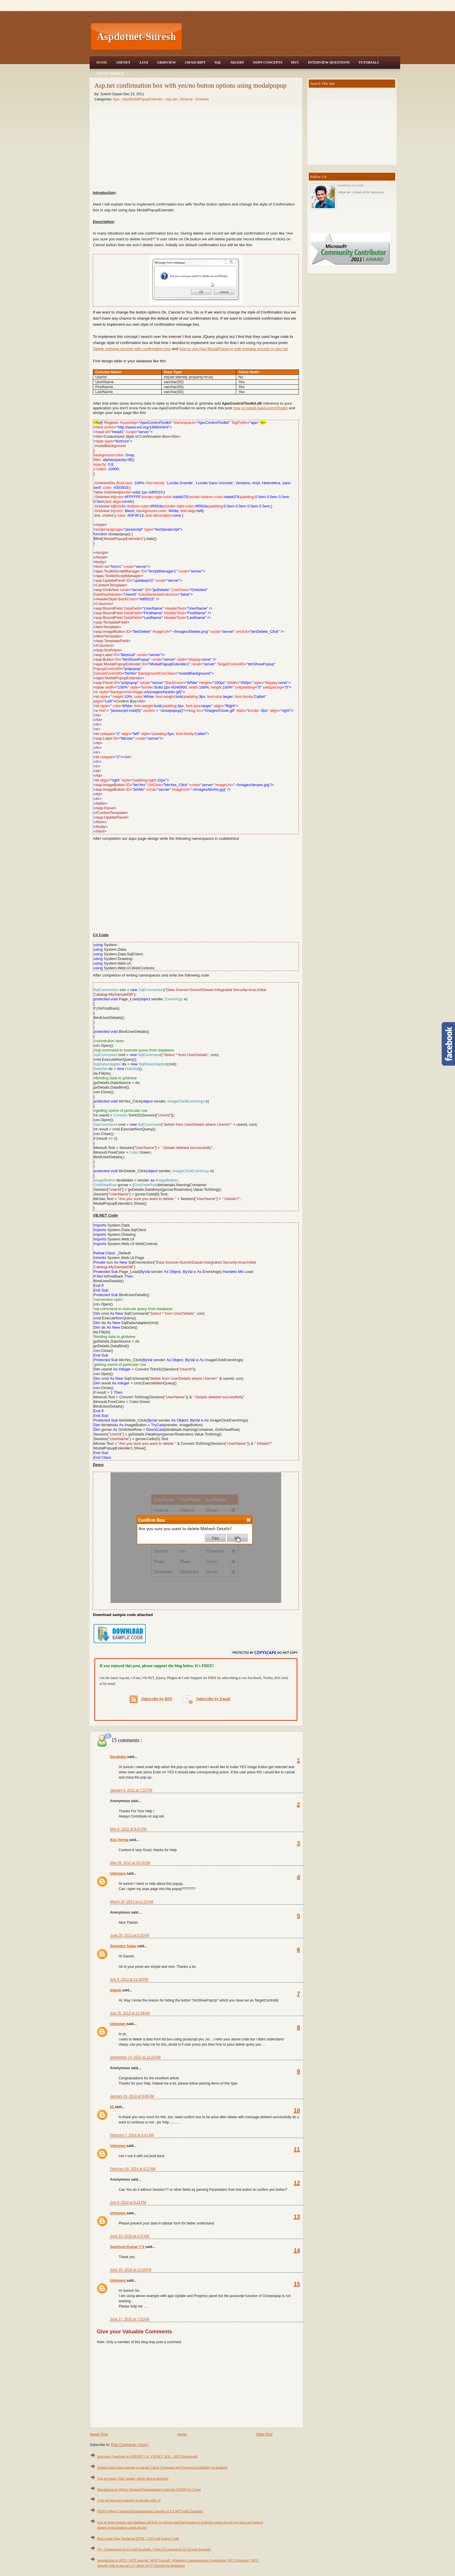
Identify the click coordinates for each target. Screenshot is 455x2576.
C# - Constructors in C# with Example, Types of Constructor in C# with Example (154, 2549)
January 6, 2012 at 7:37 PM (131, 1790)
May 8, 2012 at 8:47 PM (128, 1829)
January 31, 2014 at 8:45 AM (132, 2096)
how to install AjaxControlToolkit (261, 408)
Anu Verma (119, 1840)
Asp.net (171, 99)
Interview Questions (329, 62)
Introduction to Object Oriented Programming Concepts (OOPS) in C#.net (149, 2489)
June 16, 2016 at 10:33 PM (130, 2270)
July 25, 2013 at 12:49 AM (130, 2013)
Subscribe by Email (206, 1699)
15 (297, 2284)
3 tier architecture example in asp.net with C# (129, 2500)
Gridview (166, 62)
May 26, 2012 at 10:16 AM (130, 1863)
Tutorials (368, 62)
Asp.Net (123, 62)
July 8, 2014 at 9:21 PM (128, 2202)
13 (297, 2216)
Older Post (264, 2434)
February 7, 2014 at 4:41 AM (132, 2135)
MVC (295, 62)
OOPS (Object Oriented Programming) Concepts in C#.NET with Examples (150, 2511)
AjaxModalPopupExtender (143, 99)
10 (297, 2110)
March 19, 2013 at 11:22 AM (131, 1902)
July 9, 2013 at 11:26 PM (129, 1979)
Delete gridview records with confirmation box (132, 349)
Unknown (118, 1873)
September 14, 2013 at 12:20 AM (135, 2057)
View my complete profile (361, 192)
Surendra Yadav (123, 1946)
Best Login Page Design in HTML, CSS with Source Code (138, 2539)
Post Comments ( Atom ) (130, 2445)
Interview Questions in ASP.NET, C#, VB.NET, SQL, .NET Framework (147, 2456)
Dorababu (118, 1757)
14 (297, 2250)
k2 (112, 2107)
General (187, 99)
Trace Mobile (110, 73)
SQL (217, 62)
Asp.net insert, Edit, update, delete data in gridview (133, 2478)
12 (297, 2183)
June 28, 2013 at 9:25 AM (129, 1935)
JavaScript (195, 62)
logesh (116, 1990)
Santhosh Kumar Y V (127, 2247)
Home (101, 62)
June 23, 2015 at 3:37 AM (129, 2236)
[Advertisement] (291, 37)
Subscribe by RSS (151, 1699)
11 (297, 2149)
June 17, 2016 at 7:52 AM (129, 2319)
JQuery (237, 62)
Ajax (143, 62)
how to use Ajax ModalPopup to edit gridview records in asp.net (233, 349)
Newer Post (99, 2434)
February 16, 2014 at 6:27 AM (133, 2169)
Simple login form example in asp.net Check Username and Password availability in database (162, 2467)
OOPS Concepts (267, 62)
